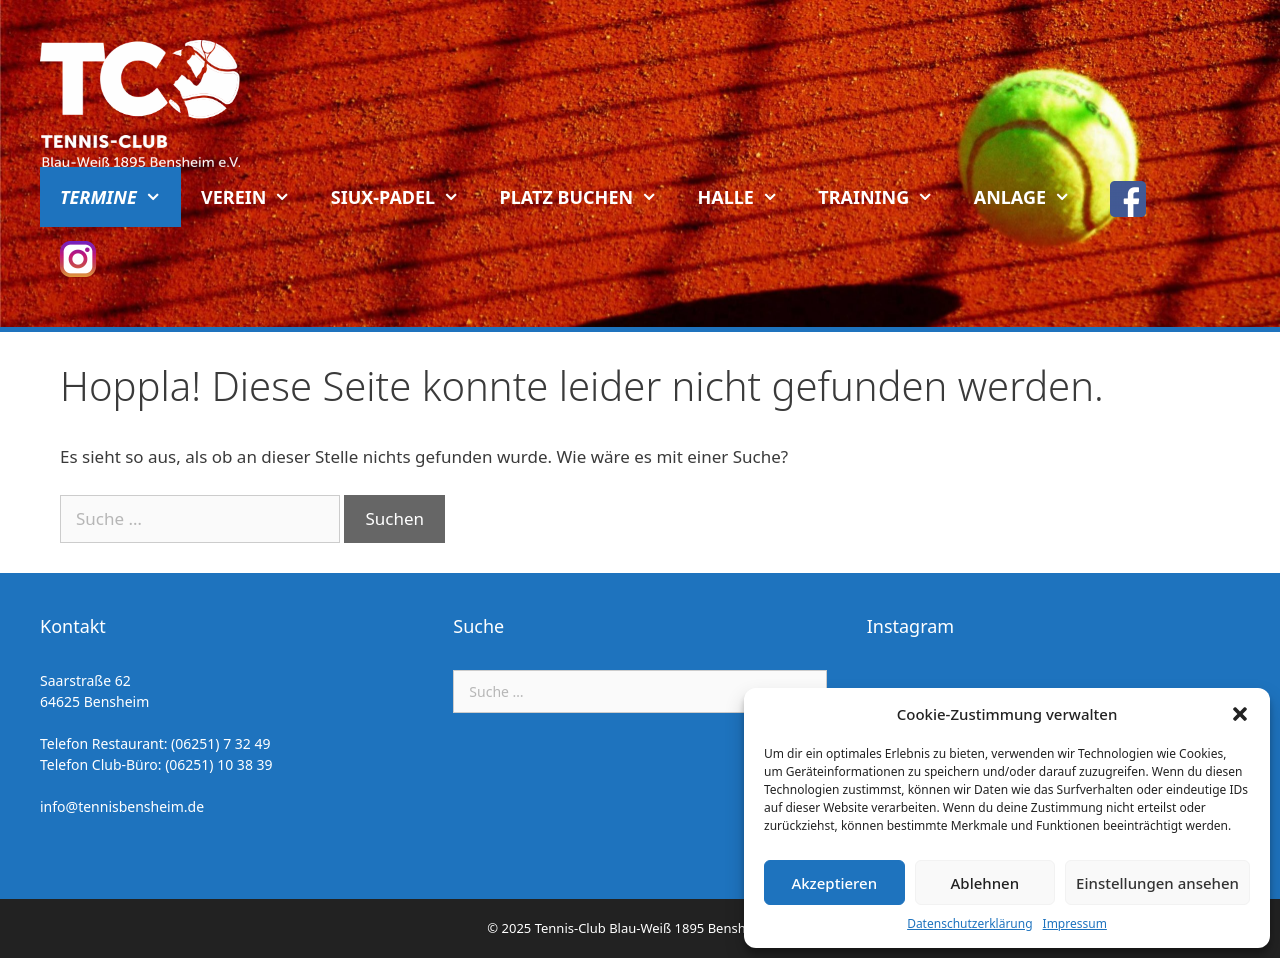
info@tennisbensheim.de (122, 806)
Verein (256, 197)
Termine (120, 197)
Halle (748, 197)
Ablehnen (985, 883)
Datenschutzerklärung (969, 923)
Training (885, 197)
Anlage (1032, 197)
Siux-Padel (405, 197)
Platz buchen (589, 197)
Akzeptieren (834, 883)
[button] (1240, 714)
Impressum (1075, 923)
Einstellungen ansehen (1157, 883)
